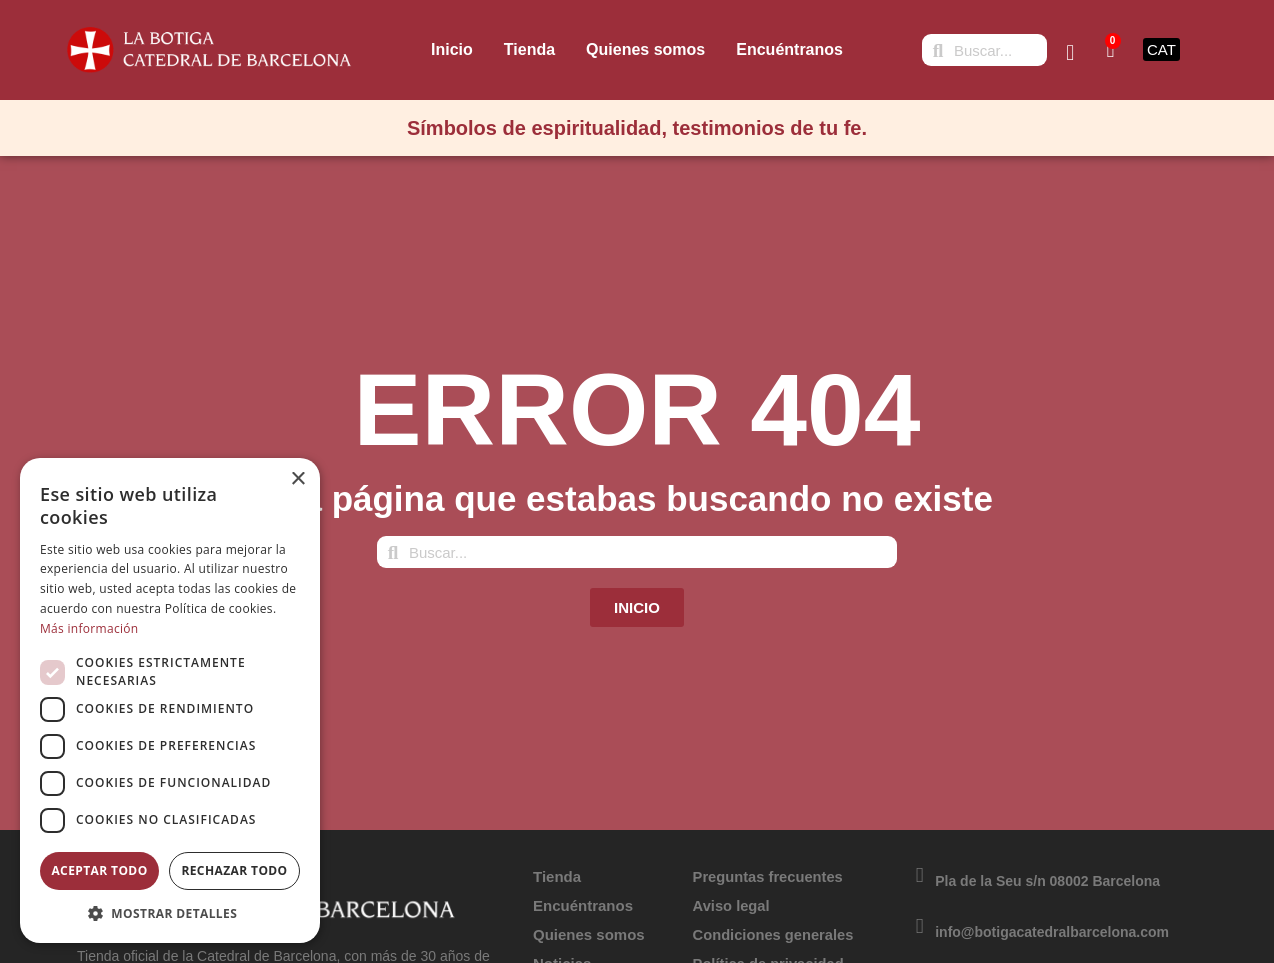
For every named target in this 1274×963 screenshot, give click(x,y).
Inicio (452, 49)
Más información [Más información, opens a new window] (89, 628)
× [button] (297, 479)
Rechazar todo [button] (234, 870)
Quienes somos (645, 49)
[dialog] (170, 700)
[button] (170, 913)
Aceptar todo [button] (99, 870)
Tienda (529, 49)
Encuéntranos (789, 49)
